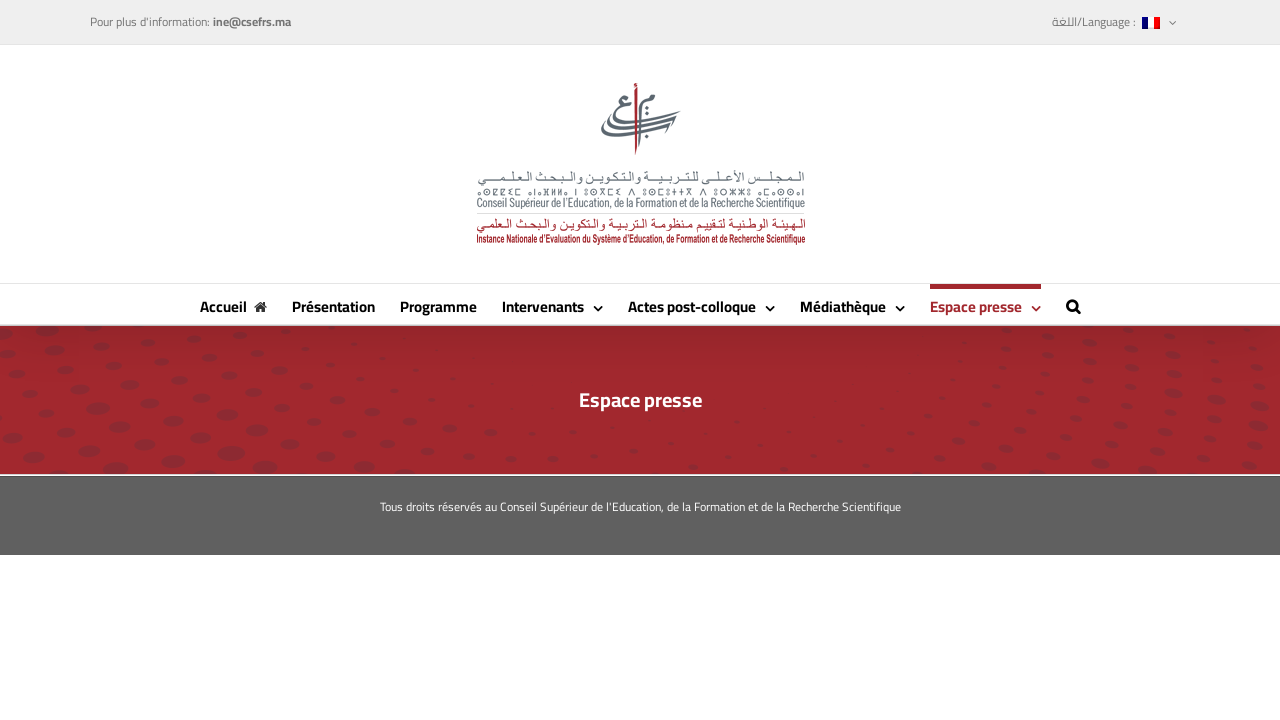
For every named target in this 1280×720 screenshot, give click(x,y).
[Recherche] (1143, 304)
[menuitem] (1114, 22)
